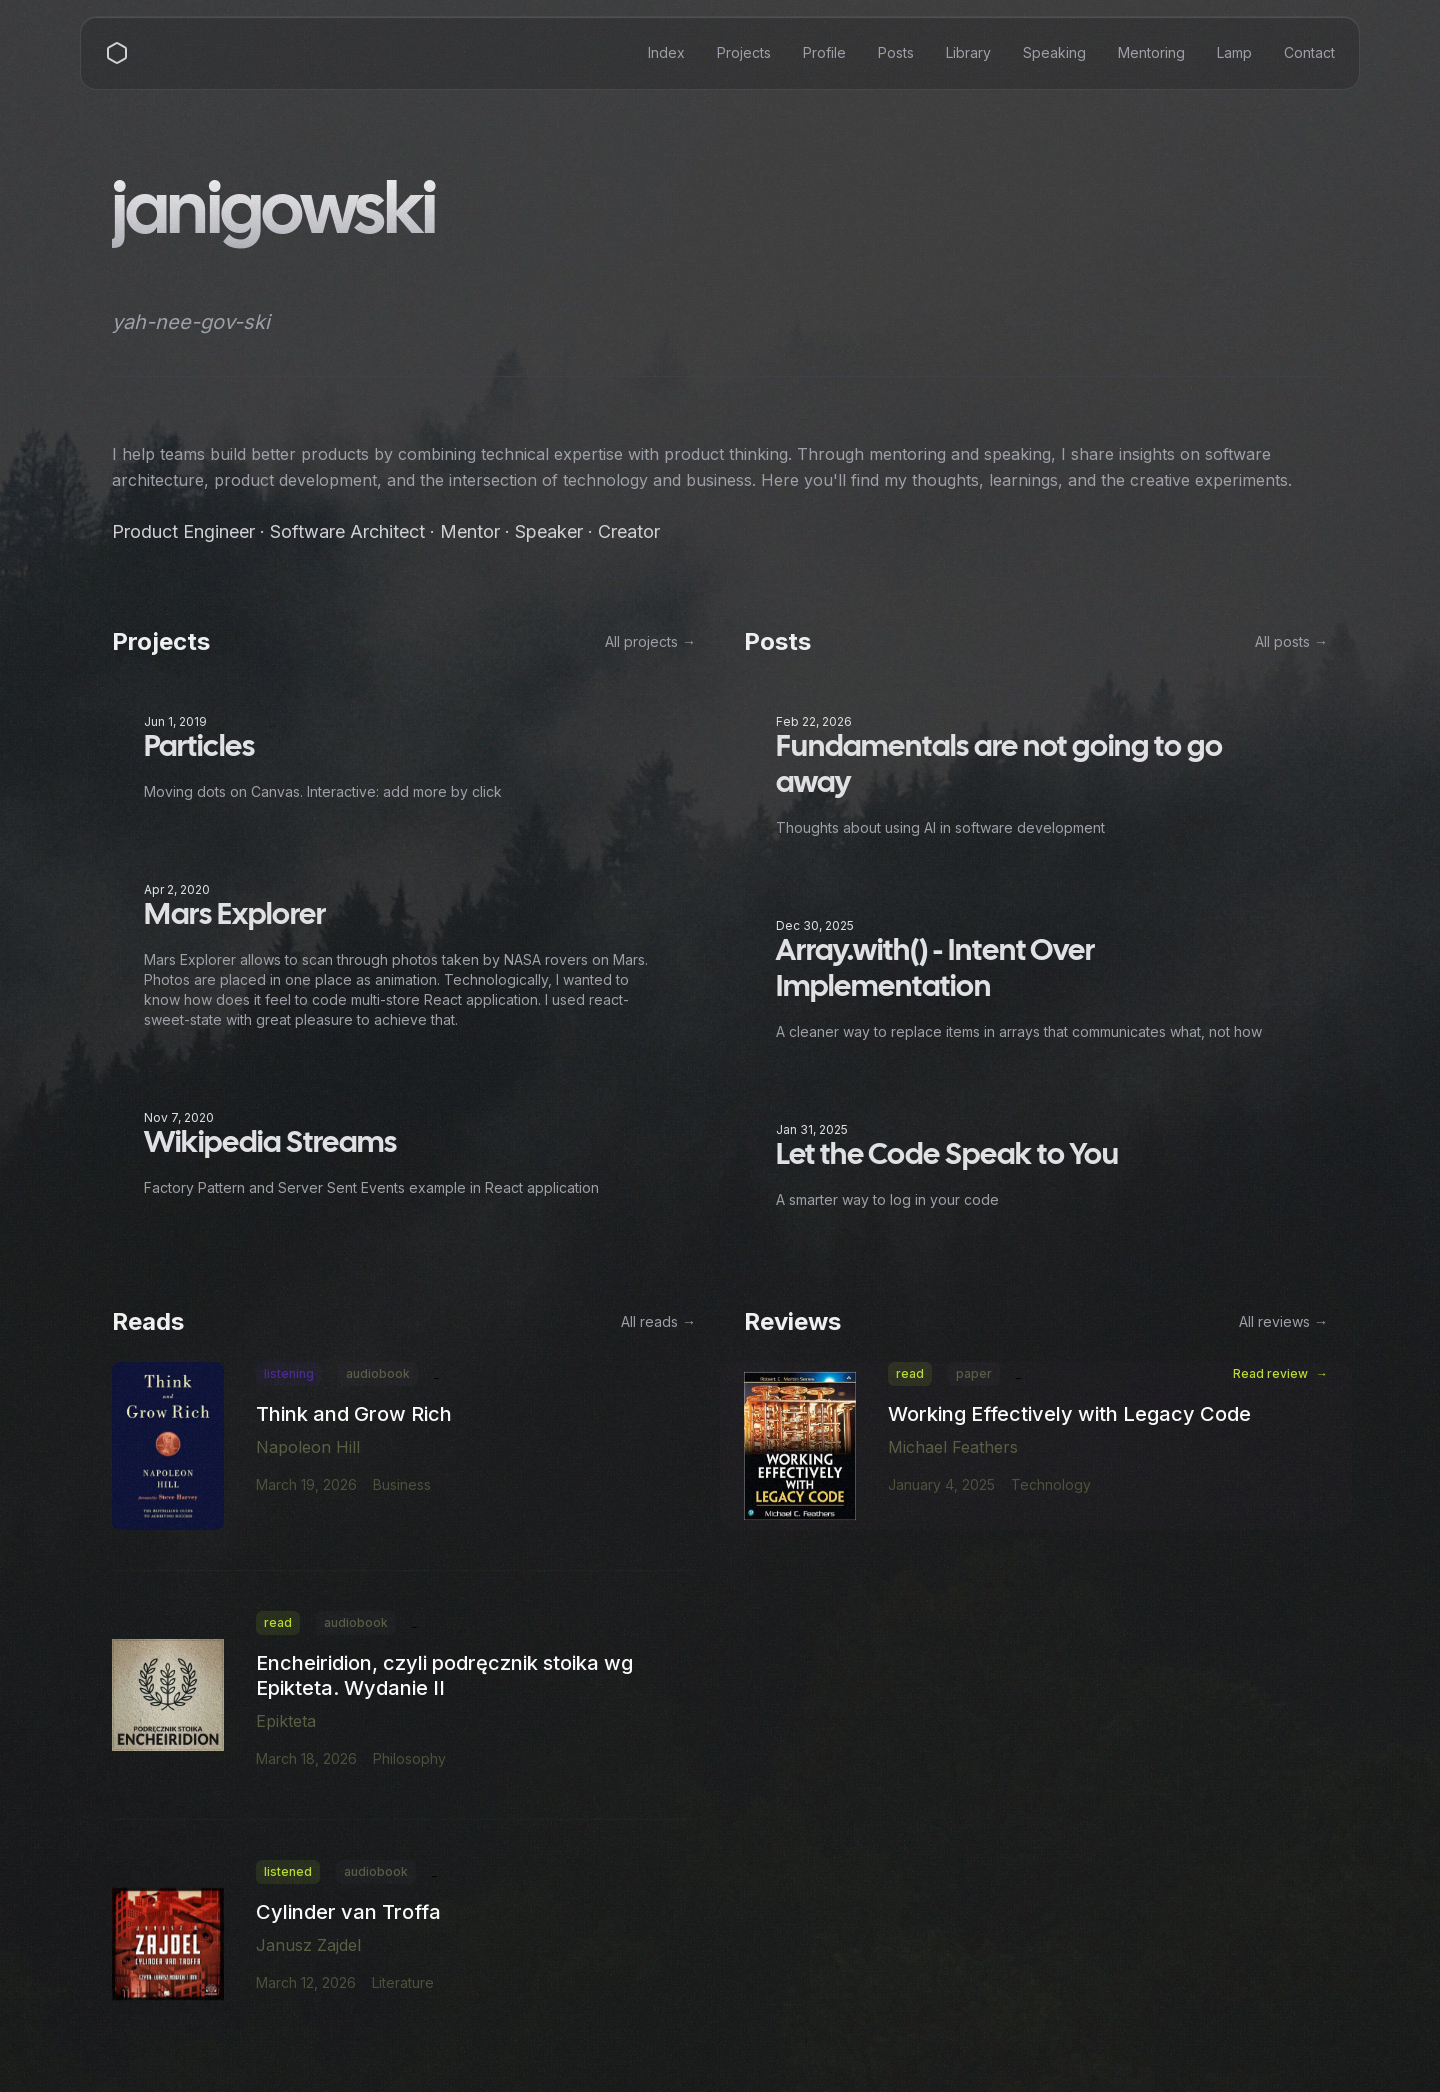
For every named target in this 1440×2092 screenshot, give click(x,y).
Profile (824, 52)
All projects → (650, 642)
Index (666, 52)
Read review (1280, 1375)
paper (974, 1374)
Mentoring (1151, 52)
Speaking (1054, 52)
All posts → (1291, 642)
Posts (896, 52)
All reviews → (1283, 1322)
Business (402, 1485)
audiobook (378, 1374)
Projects (744, 52)
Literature (403, 1983)
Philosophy (409, 1759)
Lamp (1234, 52)
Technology (1051, 1485)
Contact (1309, 52)
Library (968, 52)
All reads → (658, 1322)
